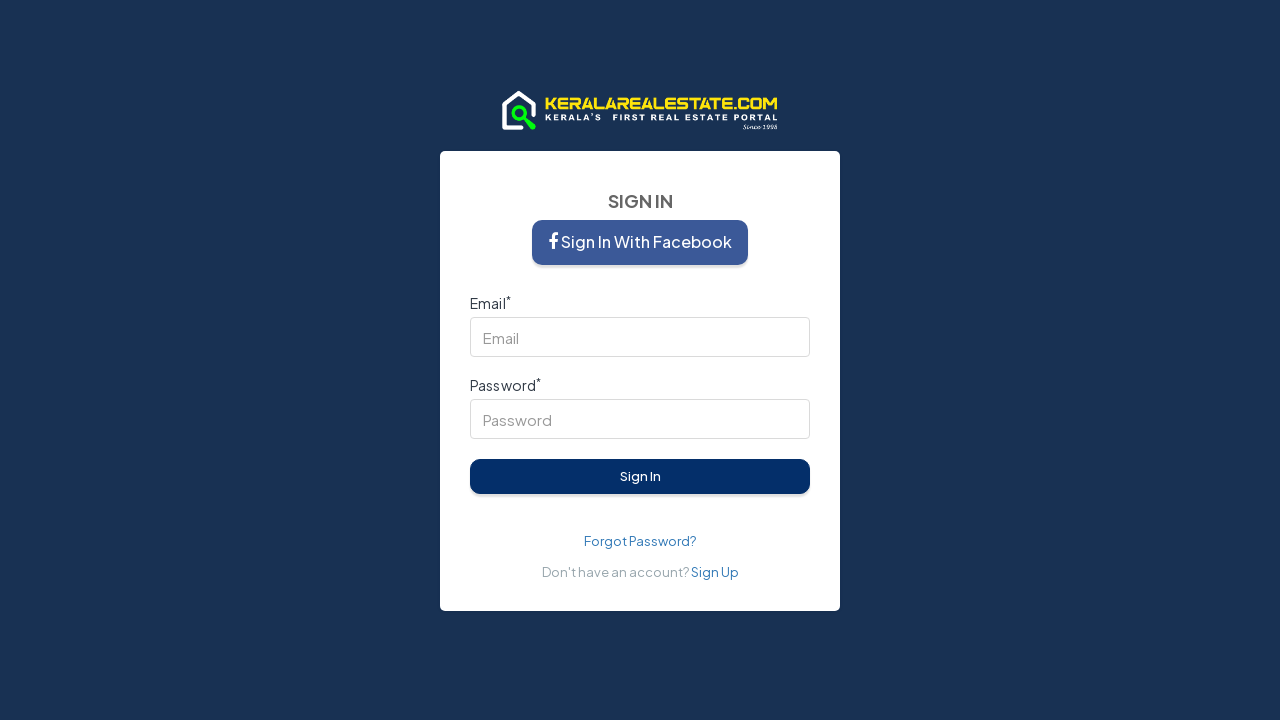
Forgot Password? (640, 541)
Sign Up (715, 572)
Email (490, 303)
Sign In (640, 476)
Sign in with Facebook (640, 241)
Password (505, 385)
